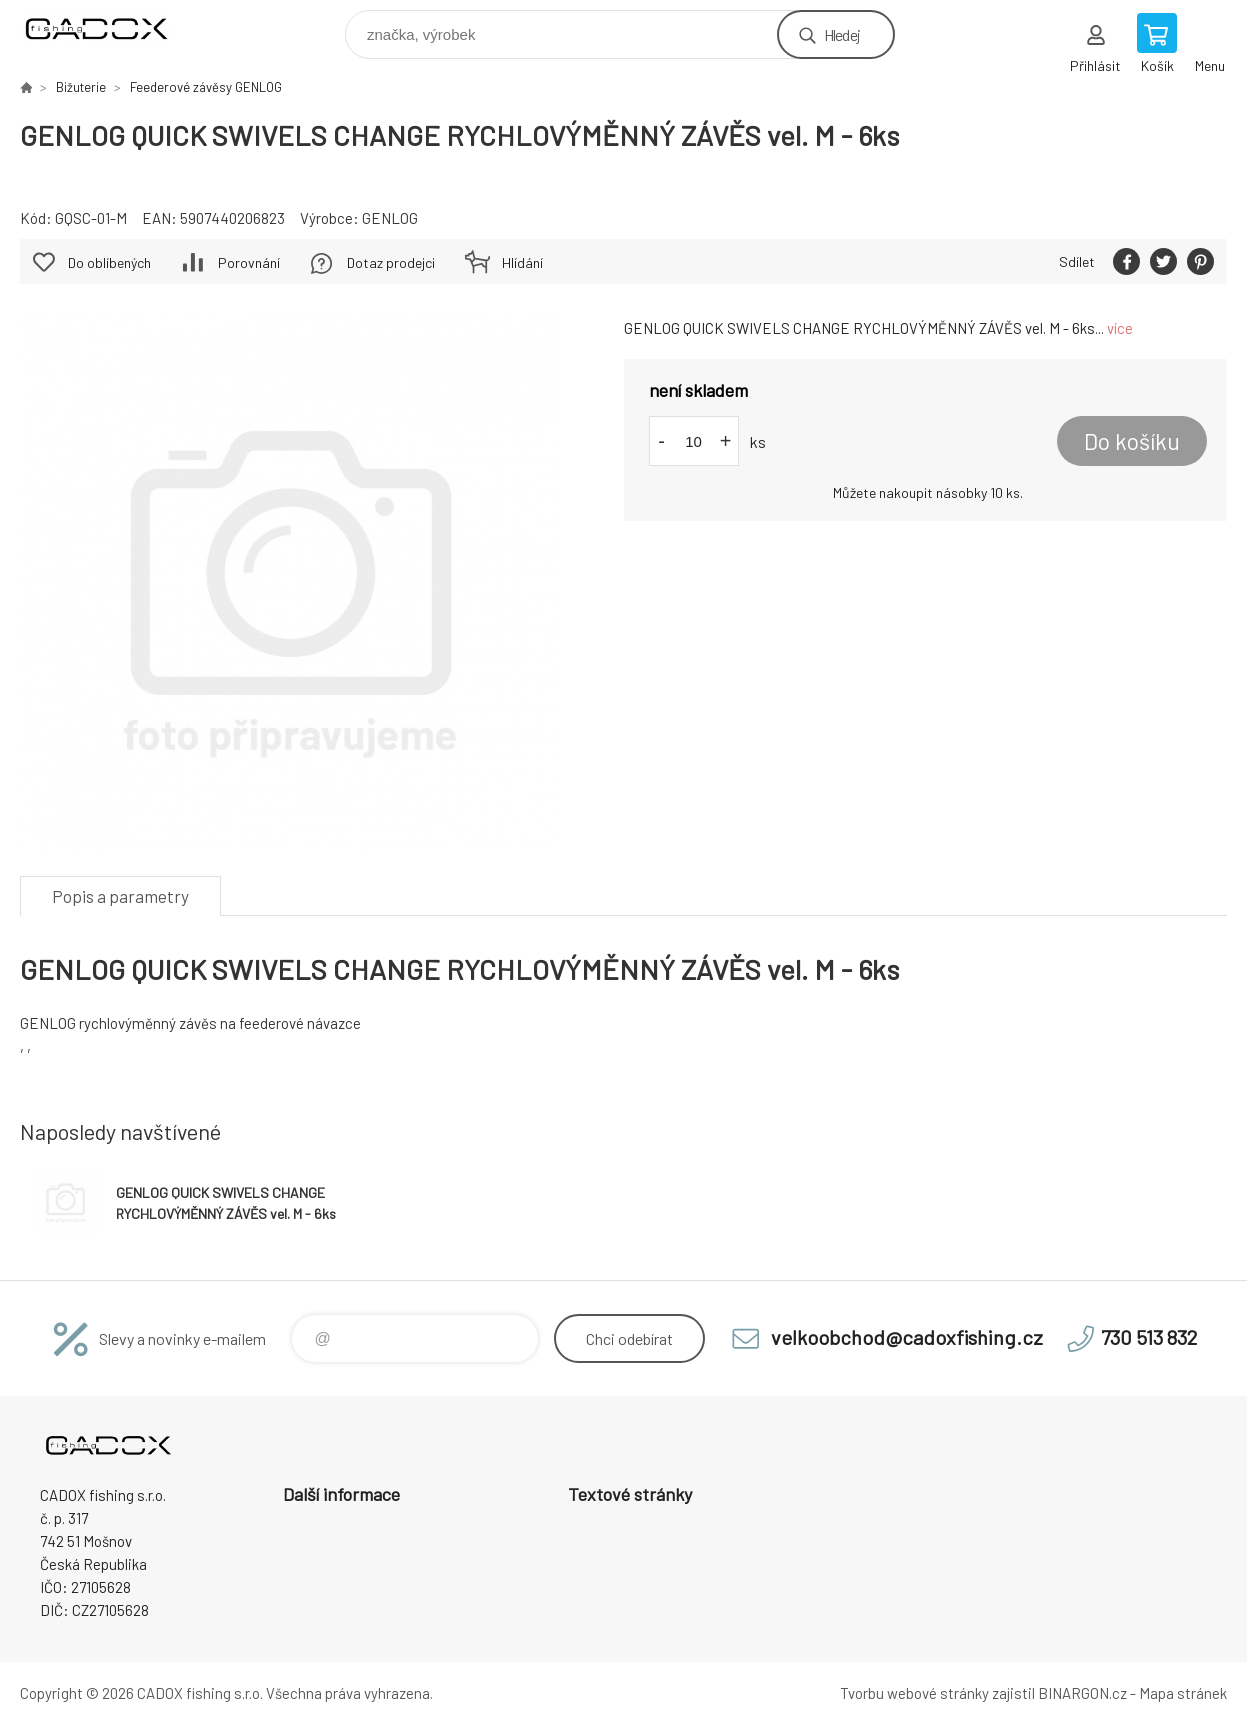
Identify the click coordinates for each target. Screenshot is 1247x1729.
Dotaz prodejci (391, 262)
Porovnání (249, 262)
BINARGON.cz (1082, 1693)
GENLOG (390, 218)
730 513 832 (1149, 1337)
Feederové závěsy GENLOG (206, 87)
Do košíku (1132, 441)
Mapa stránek (1183, 1693)
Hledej (842, 34)
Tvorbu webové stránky (914, 1693)
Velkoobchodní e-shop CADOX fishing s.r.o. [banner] (108, 29)
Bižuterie (81, 87)
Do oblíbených (109, 262)
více (1120, 328)
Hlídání (522, 262)
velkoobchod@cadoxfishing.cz (907, 1337)
